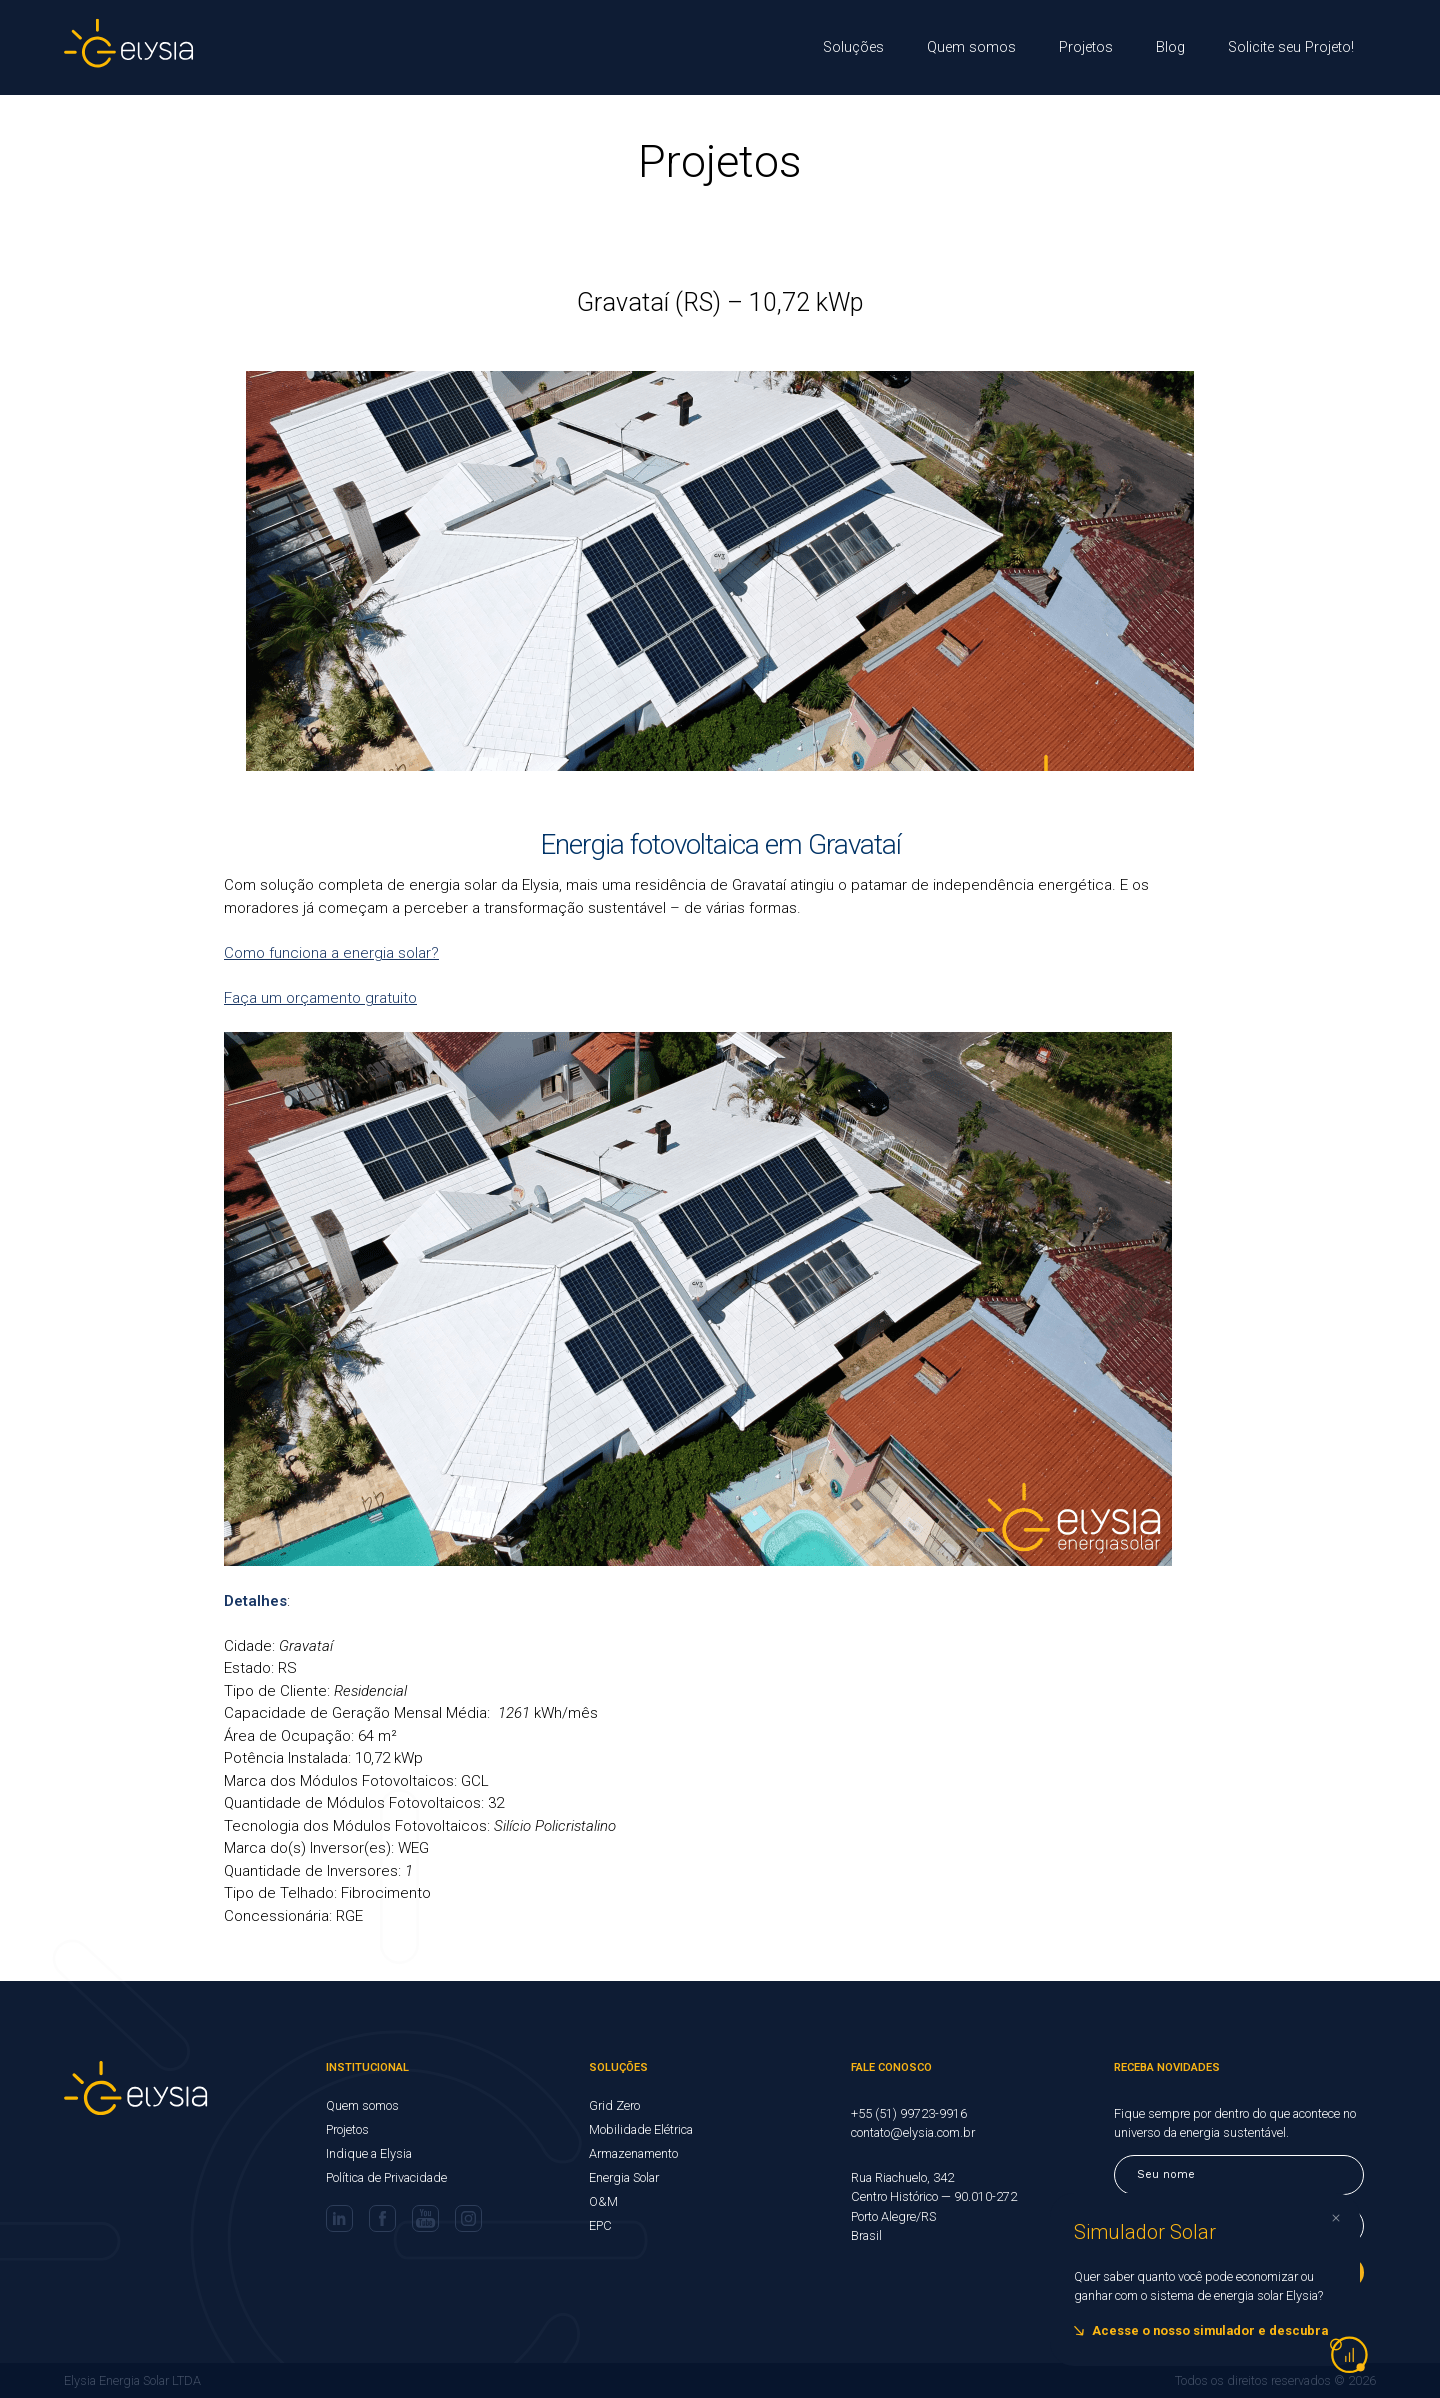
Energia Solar (624, 2177)
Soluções (853, 47)
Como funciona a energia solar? (331, 953)
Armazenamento (633, 2153)
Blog (1170, 47)
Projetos (1086, 47)
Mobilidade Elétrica (641, 2129)
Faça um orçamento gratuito (320, 998)
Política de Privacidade (386, 2177)
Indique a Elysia (369, 2153)
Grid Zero (614, 2105)
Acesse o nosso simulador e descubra (1210, 2330)
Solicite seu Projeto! (1291, 47)
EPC (600, 2225)
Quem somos (971, 47)
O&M (603, 2201)
